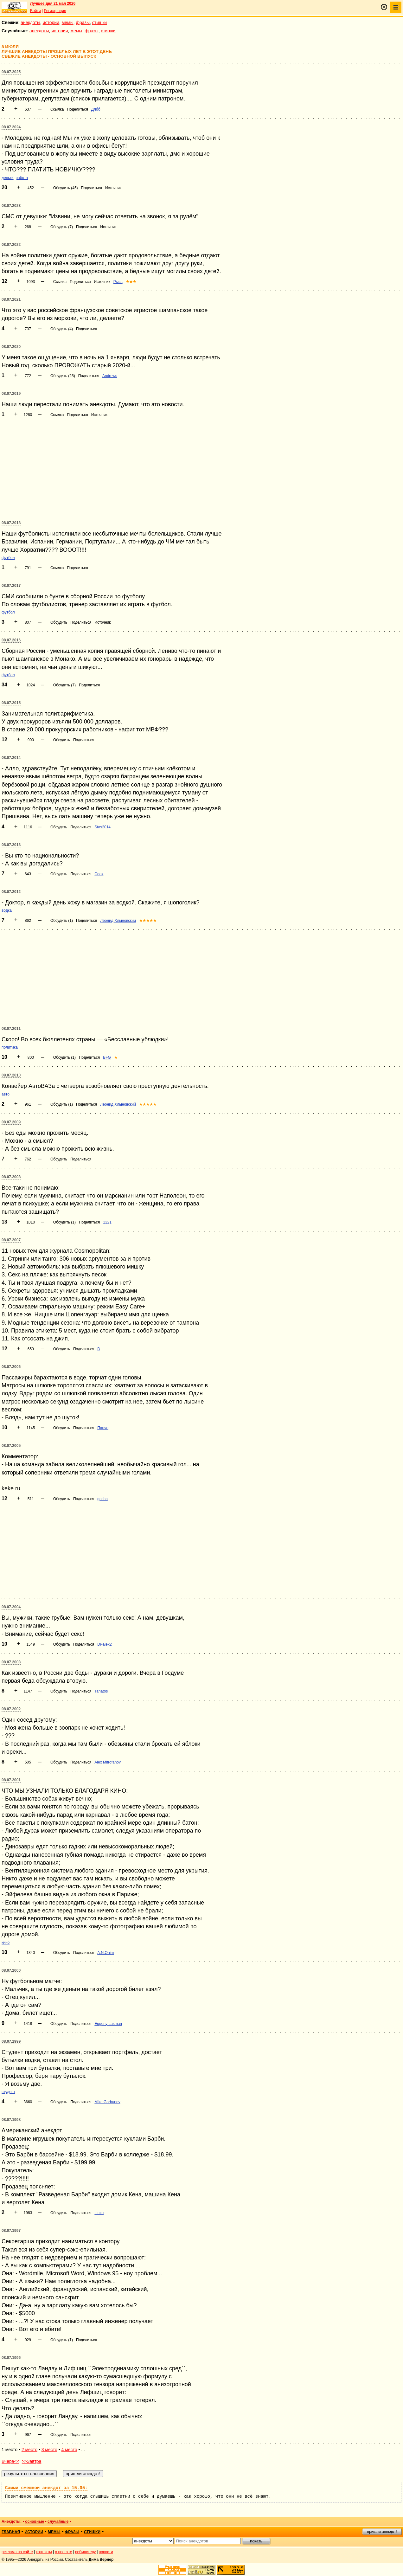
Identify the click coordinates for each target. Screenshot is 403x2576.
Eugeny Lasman (108, 2023)
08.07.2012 (11, 892)
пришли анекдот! (382, 2531)
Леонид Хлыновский (118, 920)
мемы (68, 22)
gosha (102, 1499)
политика (10, 1047)
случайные (58, 2521)
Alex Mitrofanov (107, 1762)
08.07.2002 (11, 1709)
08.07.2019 (11, 393)
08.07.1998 (11, 2119)
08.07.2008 (11, 1177)
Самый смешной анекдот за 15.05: (46, 2487)
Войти (35, 11)
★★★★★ (148, 920)
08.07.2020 (11, 346)
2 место (29, 2449)
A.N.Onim (105, 1952)
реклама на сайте (17, 2552)
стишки (99, 22)
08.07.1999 (11, 2041)
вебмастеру (85, 2552)
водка (7, 910)
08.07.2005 (11, 1445)
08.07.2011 (11, 1028)
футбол (8, 558)
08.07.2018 (11, 523)
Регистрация (55, 11)
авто (6, 1094)
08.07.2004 (11, 1607)
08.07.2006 (11, 1367)
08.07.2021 (11, 299)
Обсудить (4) (61, 329)
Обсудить (58, 622)
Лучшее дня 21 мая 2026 (52, 3)
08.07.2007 (11, 1240)
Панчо (102, 1428)
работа (22, 178)
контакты (44, 2552)
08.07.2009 (11, 1122)
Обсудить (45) (65, 188)
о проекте (63, 2552)
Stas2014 (102, 827)
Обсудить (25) (62, 376)
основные (34, 2521)
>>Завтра (32, 2461)
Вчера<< (10, 2461)
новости (106, 2552)
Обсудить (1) (61, 920)
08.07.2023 (11, 205)
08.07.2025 (11, 72)
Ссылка (57, 109)
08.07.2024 (11, 127)
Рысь (118, 281)
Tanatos (101, 1691)
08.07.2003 (11, 1662)
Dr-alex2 (104, 1644)
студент (8, 2092)
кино (6, 1942)
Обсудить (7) (61, 227)
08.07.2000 (11, 1970)
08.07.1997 (11, 2230)
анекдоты (30, 22)
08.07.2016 (11, 640)
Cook (98, 874)
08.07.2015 (11, 703)
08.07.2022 (11, 244)
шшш (99, 2213)
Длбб (95, 109)
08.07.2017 (11, 585)
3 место (49, 2449)
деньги (8, 178)
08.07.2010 (11, 1075)
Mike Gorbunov (107, 2102)
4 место (69, 2449)
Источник (113, 188)
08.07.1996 (11, 2357)
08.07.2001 (11, 1780)
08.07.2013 (11, 845)
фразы (83, 22)
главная (11, 2532)
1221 (107, 1222)
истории (51, 22)
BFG (107, 1057)
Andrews (109, 376)
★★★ (131, 281)
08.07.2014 (11, 757)
